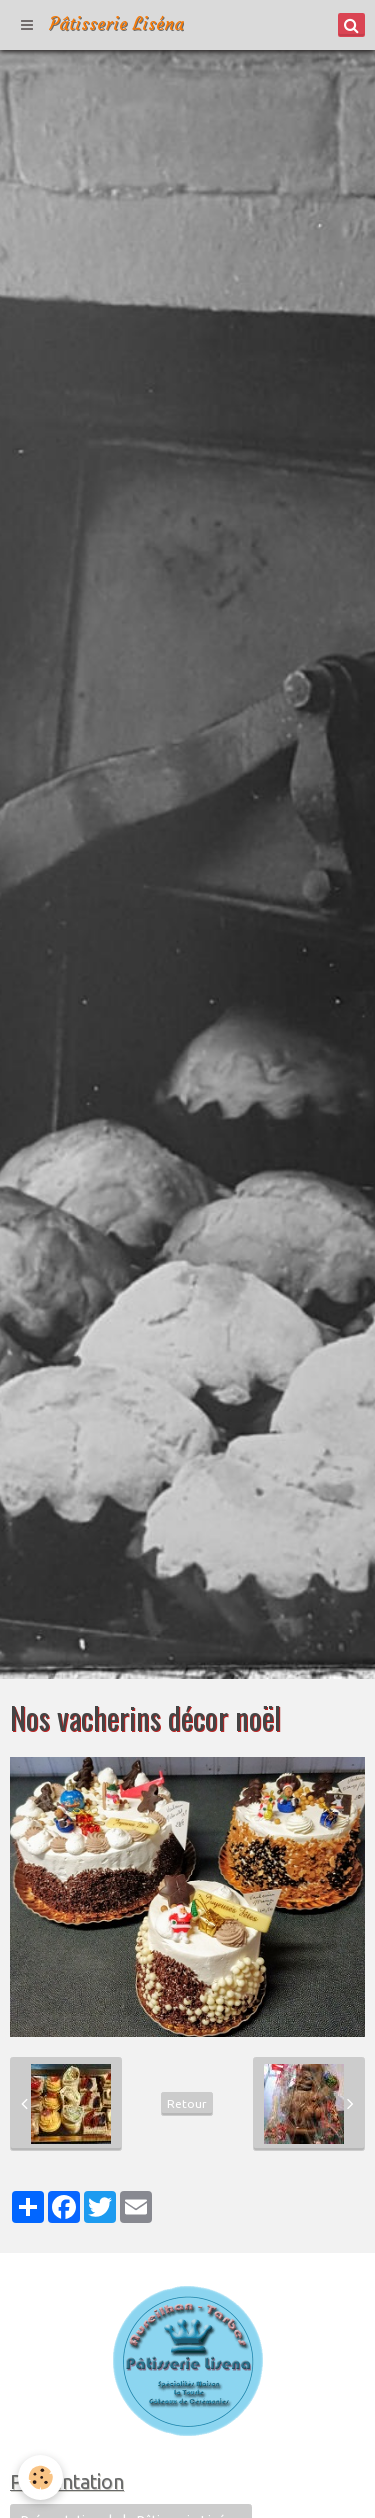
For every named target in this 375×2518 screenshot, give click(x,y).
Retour (187, 2103)
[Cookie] (40, 2477)
